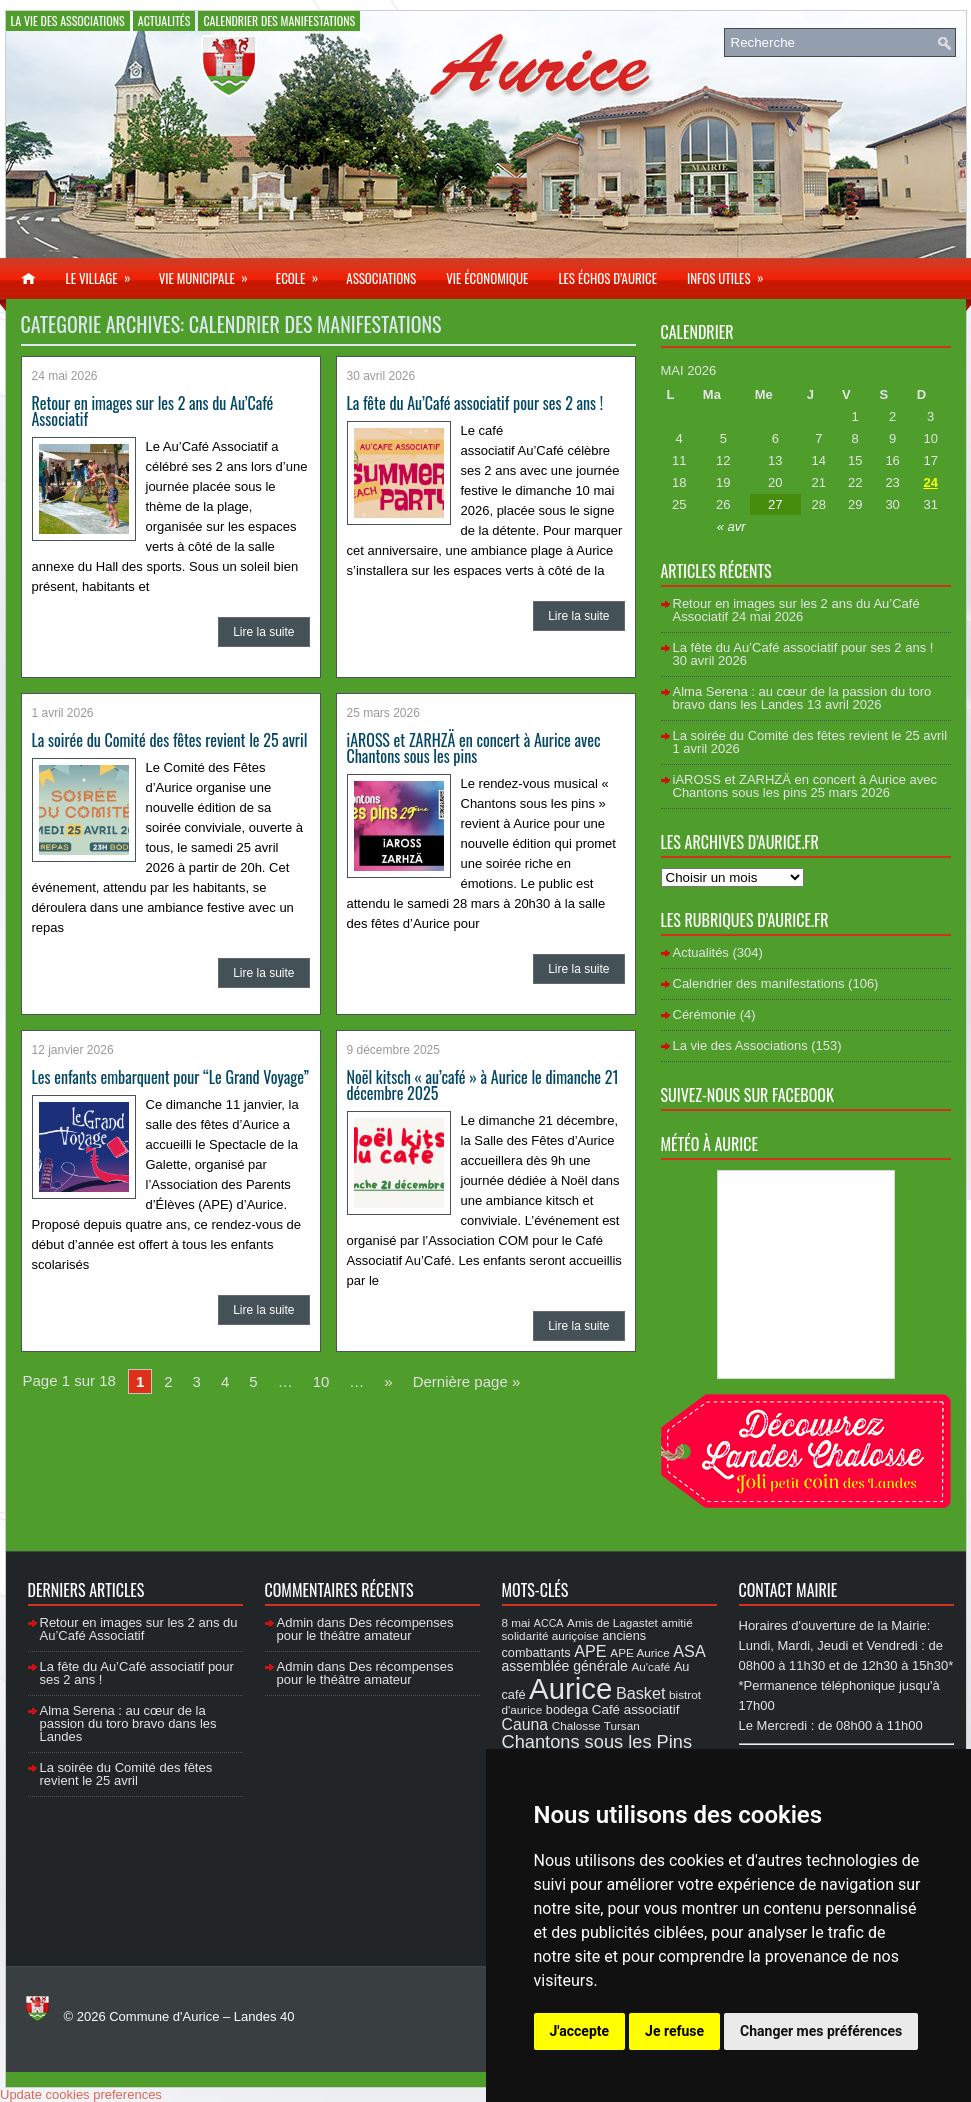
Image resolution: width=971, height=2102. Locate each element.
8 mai (516, 1622)
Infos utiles (732, 273)
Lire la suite (263, 632)
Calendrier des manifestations (279, 20)
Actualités (164, 20)
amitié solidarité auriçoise (597, 1629)
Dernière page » (467, 1381)
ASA (689, 1651)
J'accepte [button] (580, 2031)
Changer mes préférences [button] (821, 2031)
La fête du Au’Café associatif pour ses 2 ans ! (475, 403)
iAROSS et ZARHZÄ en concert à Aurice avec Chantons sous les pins (474, 748)
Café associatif (636, 1709)
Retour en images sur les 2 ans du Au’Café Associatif (153, 411)
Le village (105, 273)
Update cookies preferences (81, 2094)
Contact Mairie (788, 1590)
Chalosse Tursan (596, 1725)
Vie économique (487, 278)
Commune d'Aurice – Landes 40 (201, 2016)
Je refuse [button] (674, 2031)
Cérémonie (705, 1014)
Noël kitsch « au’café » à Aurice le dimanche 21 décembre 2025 (483, 1085)
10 (321, 1381)
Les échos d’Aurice (607, 278)
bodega (567, 1710)
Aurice (570, 1688)
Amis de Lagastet (612, 1622)
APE (590, 1651)
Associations (381, 278)
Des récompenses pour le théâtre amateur (365, 1629)
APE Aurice (639, 1652)
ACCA (549, 1623)
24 (930, 482)
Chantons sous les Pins (597, 1741)
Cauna (525, 1724)
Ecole (303, 273)
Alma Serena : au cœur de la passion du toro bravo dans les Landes (802, 698)
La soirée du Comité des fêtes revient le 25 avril (170, 740)
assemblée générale (565, 1666)
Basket (641, 1693)
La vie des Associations (68, 20)
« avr (731, 526)
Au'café (651, 1666)
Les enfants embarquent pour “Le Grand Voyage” (171, 1077)
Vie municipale (210, 273)
